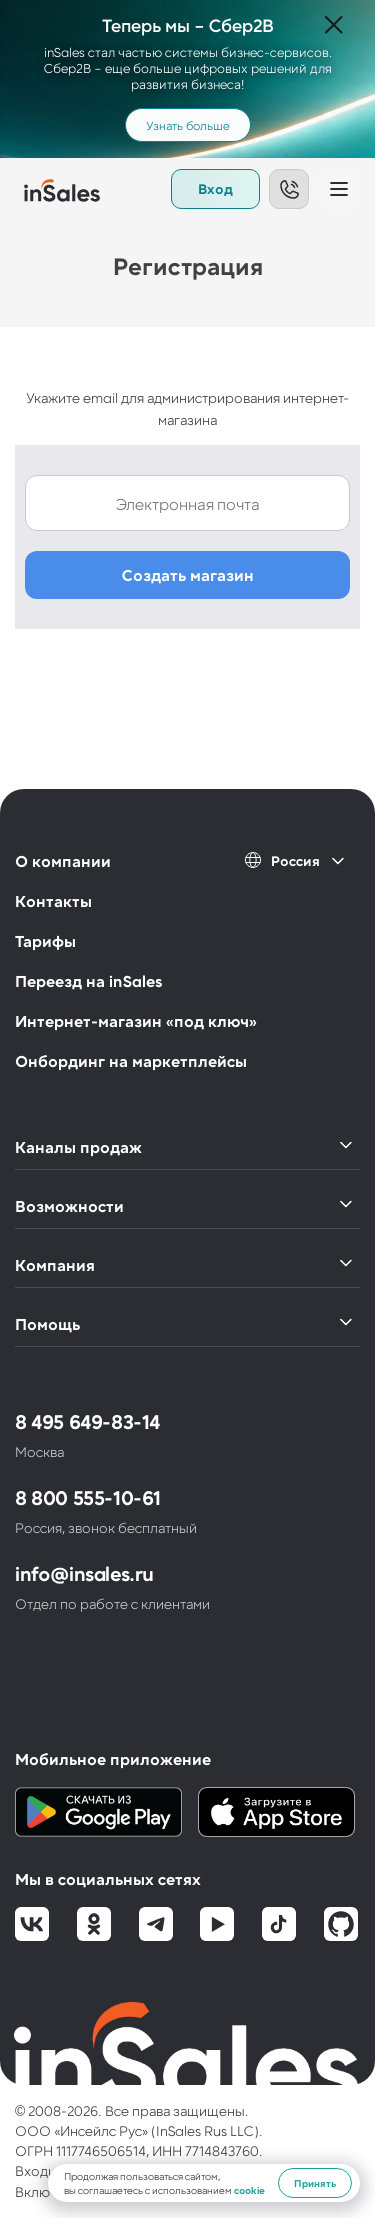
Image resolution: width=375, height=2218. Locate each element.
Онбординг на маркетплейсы (131, 1060)
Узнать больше (188, 125)
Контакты (53, 900)
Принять (315, 2183)
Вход (215, 188)
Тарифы (45, 940)
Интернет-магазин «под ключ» (136, 1020)
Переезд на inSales (88, 980)
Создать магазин (188, 574)
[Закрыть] (334, 26)
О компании (63, 860)
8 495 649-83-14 (87, 1421)
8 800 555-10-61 (88, 1497)
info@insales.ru (84, 1573)
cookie (249, 2190)
